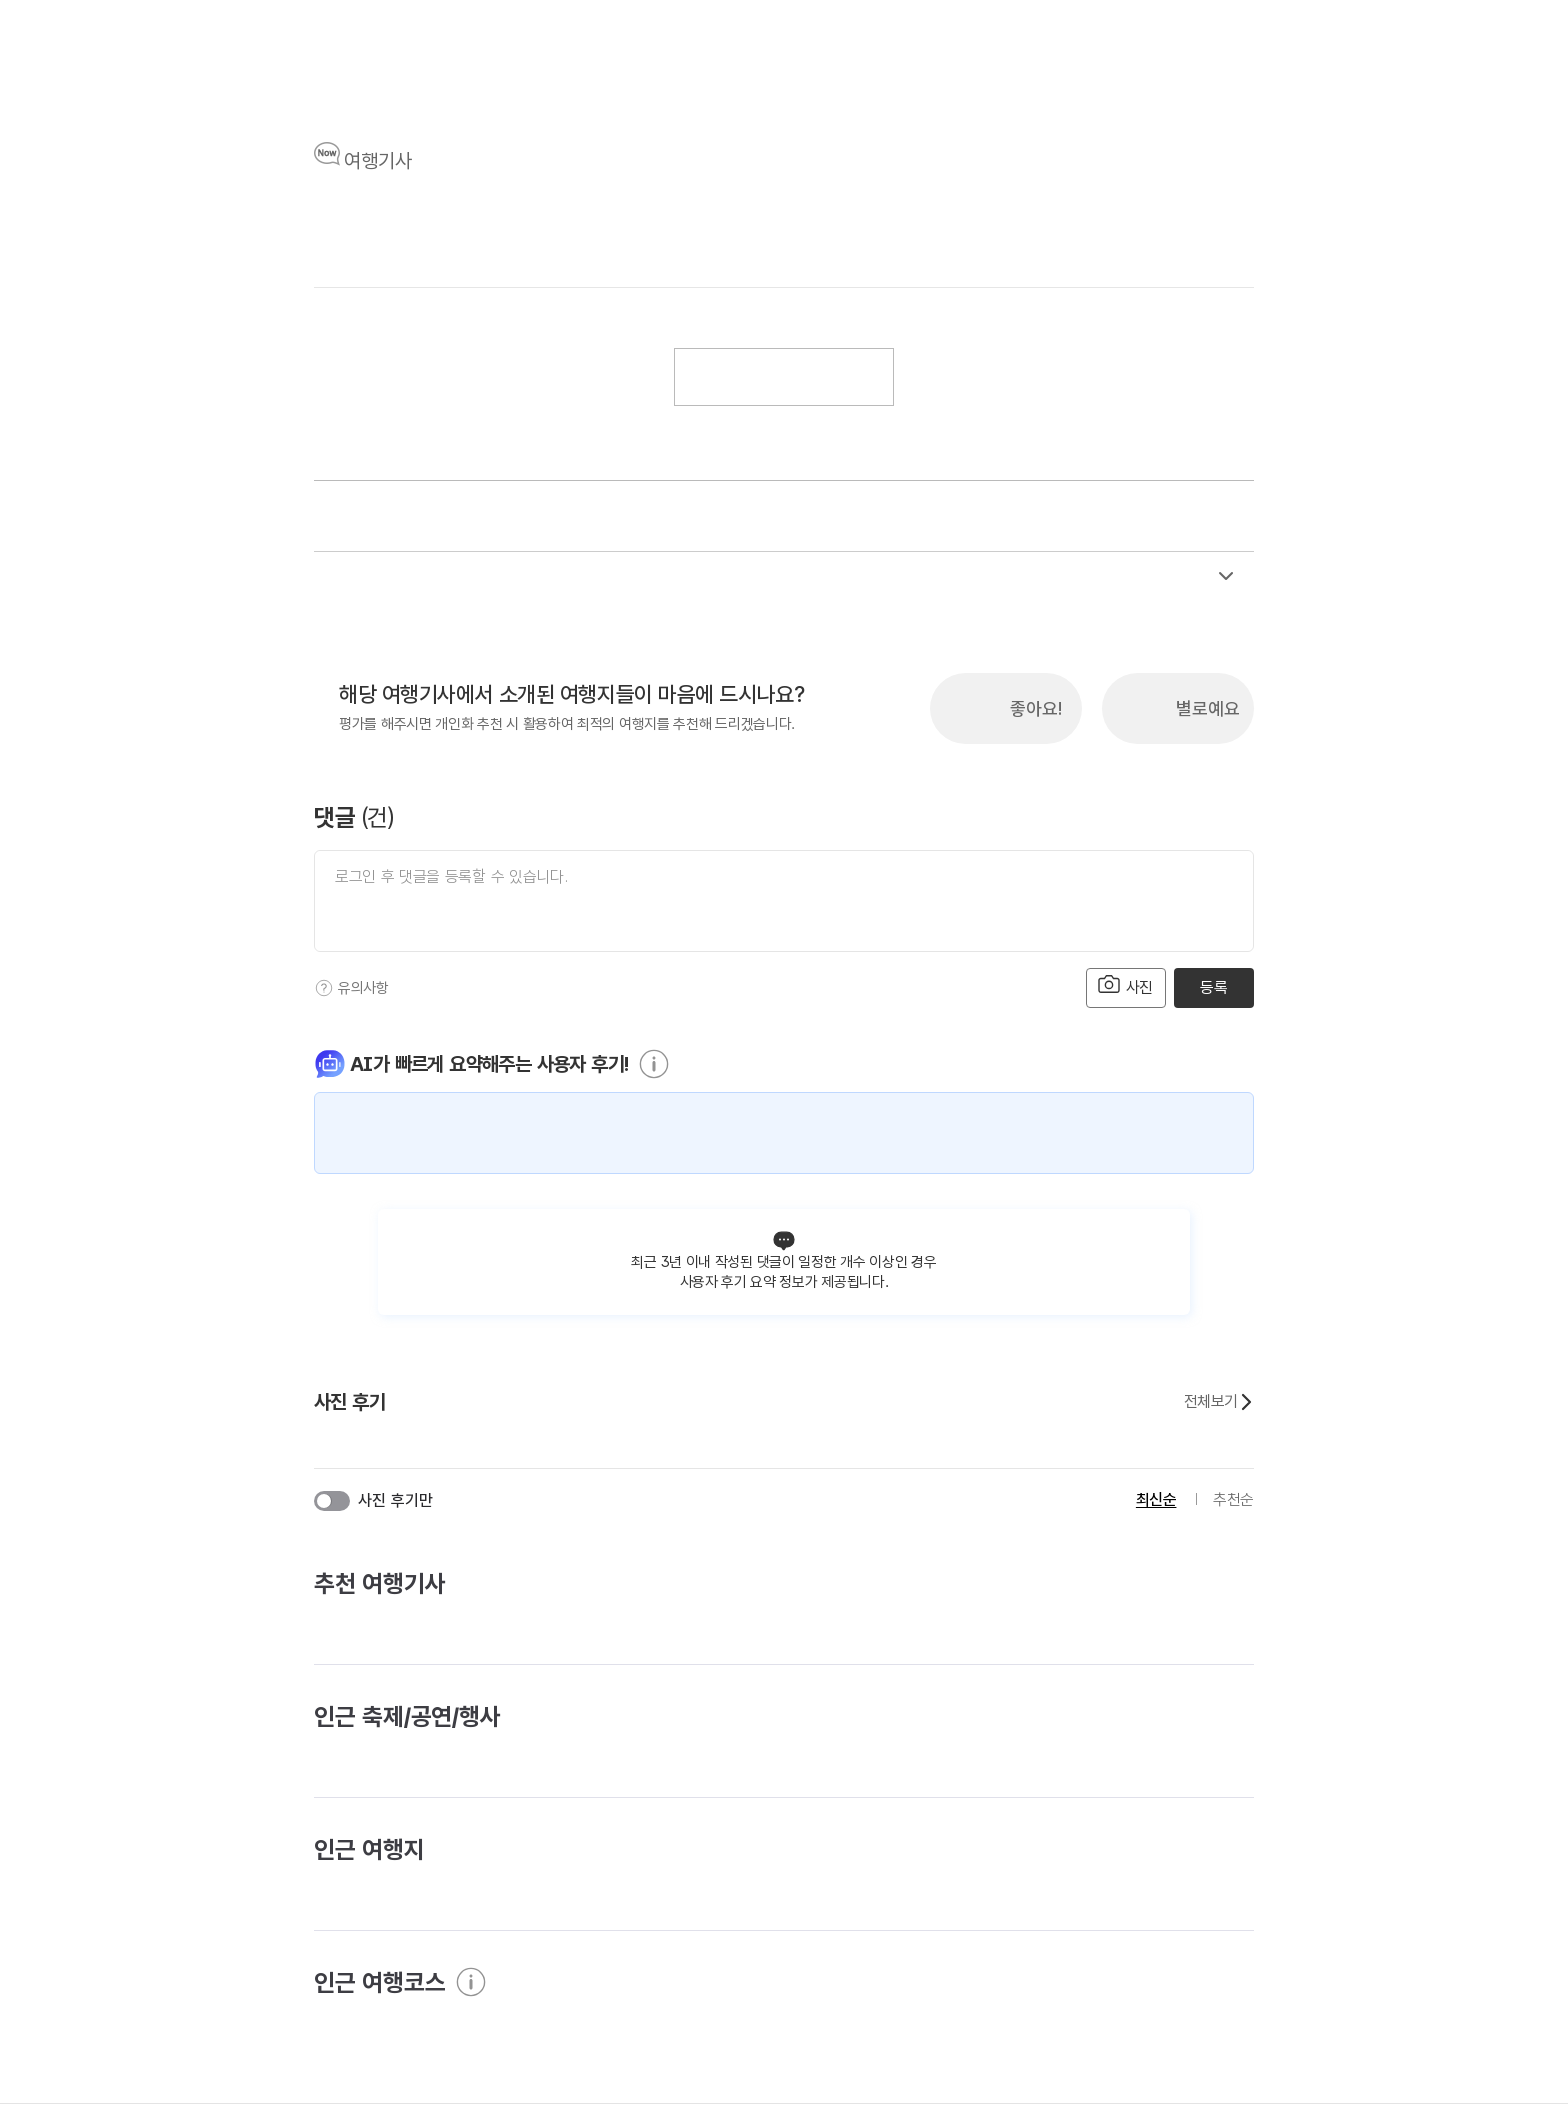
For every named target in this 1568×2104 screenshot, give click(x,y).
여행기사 (378, 161)
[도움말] (324, 988)
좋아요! (1036, 708)
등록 (1213, 987)
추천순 (1233, 1499)
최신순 (1156, 1499)
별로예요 (1208, 708)
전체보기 (1219, 1402)
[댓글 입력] (784, 901)
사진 (1126, 985)
